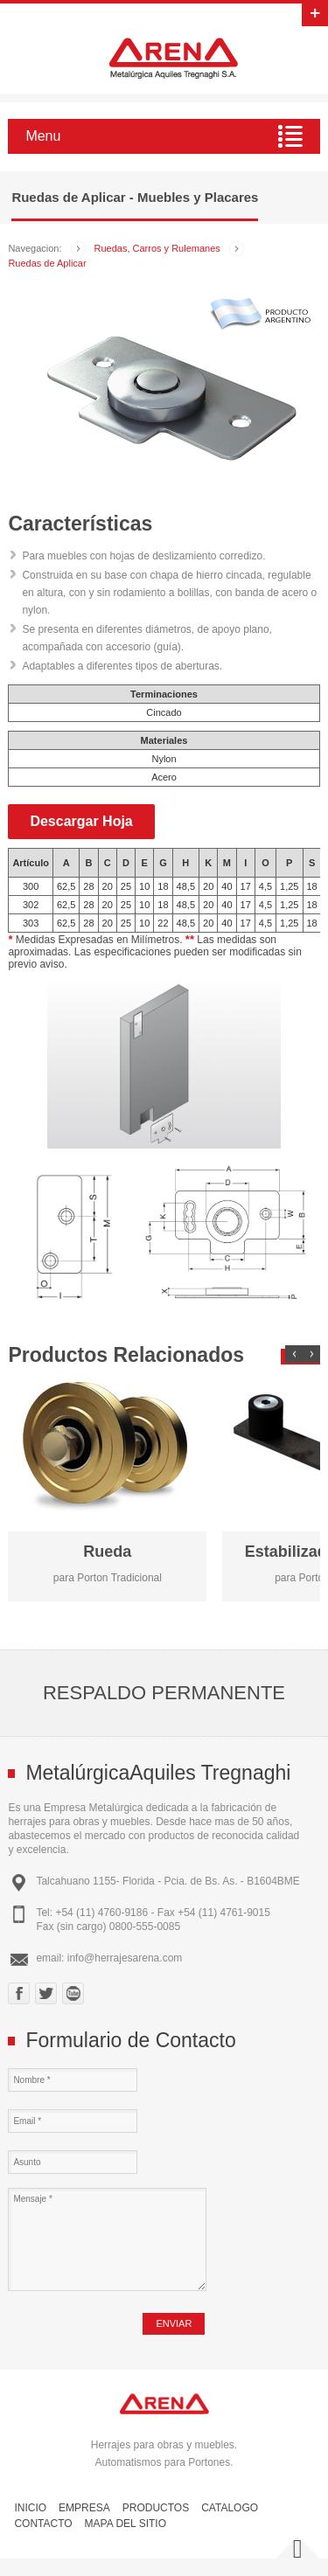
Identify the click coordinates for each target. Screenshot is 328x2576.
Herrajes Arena (173, 58)
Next (311, 1354)
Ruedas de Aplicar (47, 263)
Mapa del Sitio (125, 2523)
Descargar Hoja (81, 821)
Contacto (43, 2523)
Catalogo (229, 2508)
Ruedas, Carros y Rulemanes (157, 248)
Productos (155, 2508)
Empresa (84, 2508)
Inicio (30, 2508)
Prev (294, 1354)
